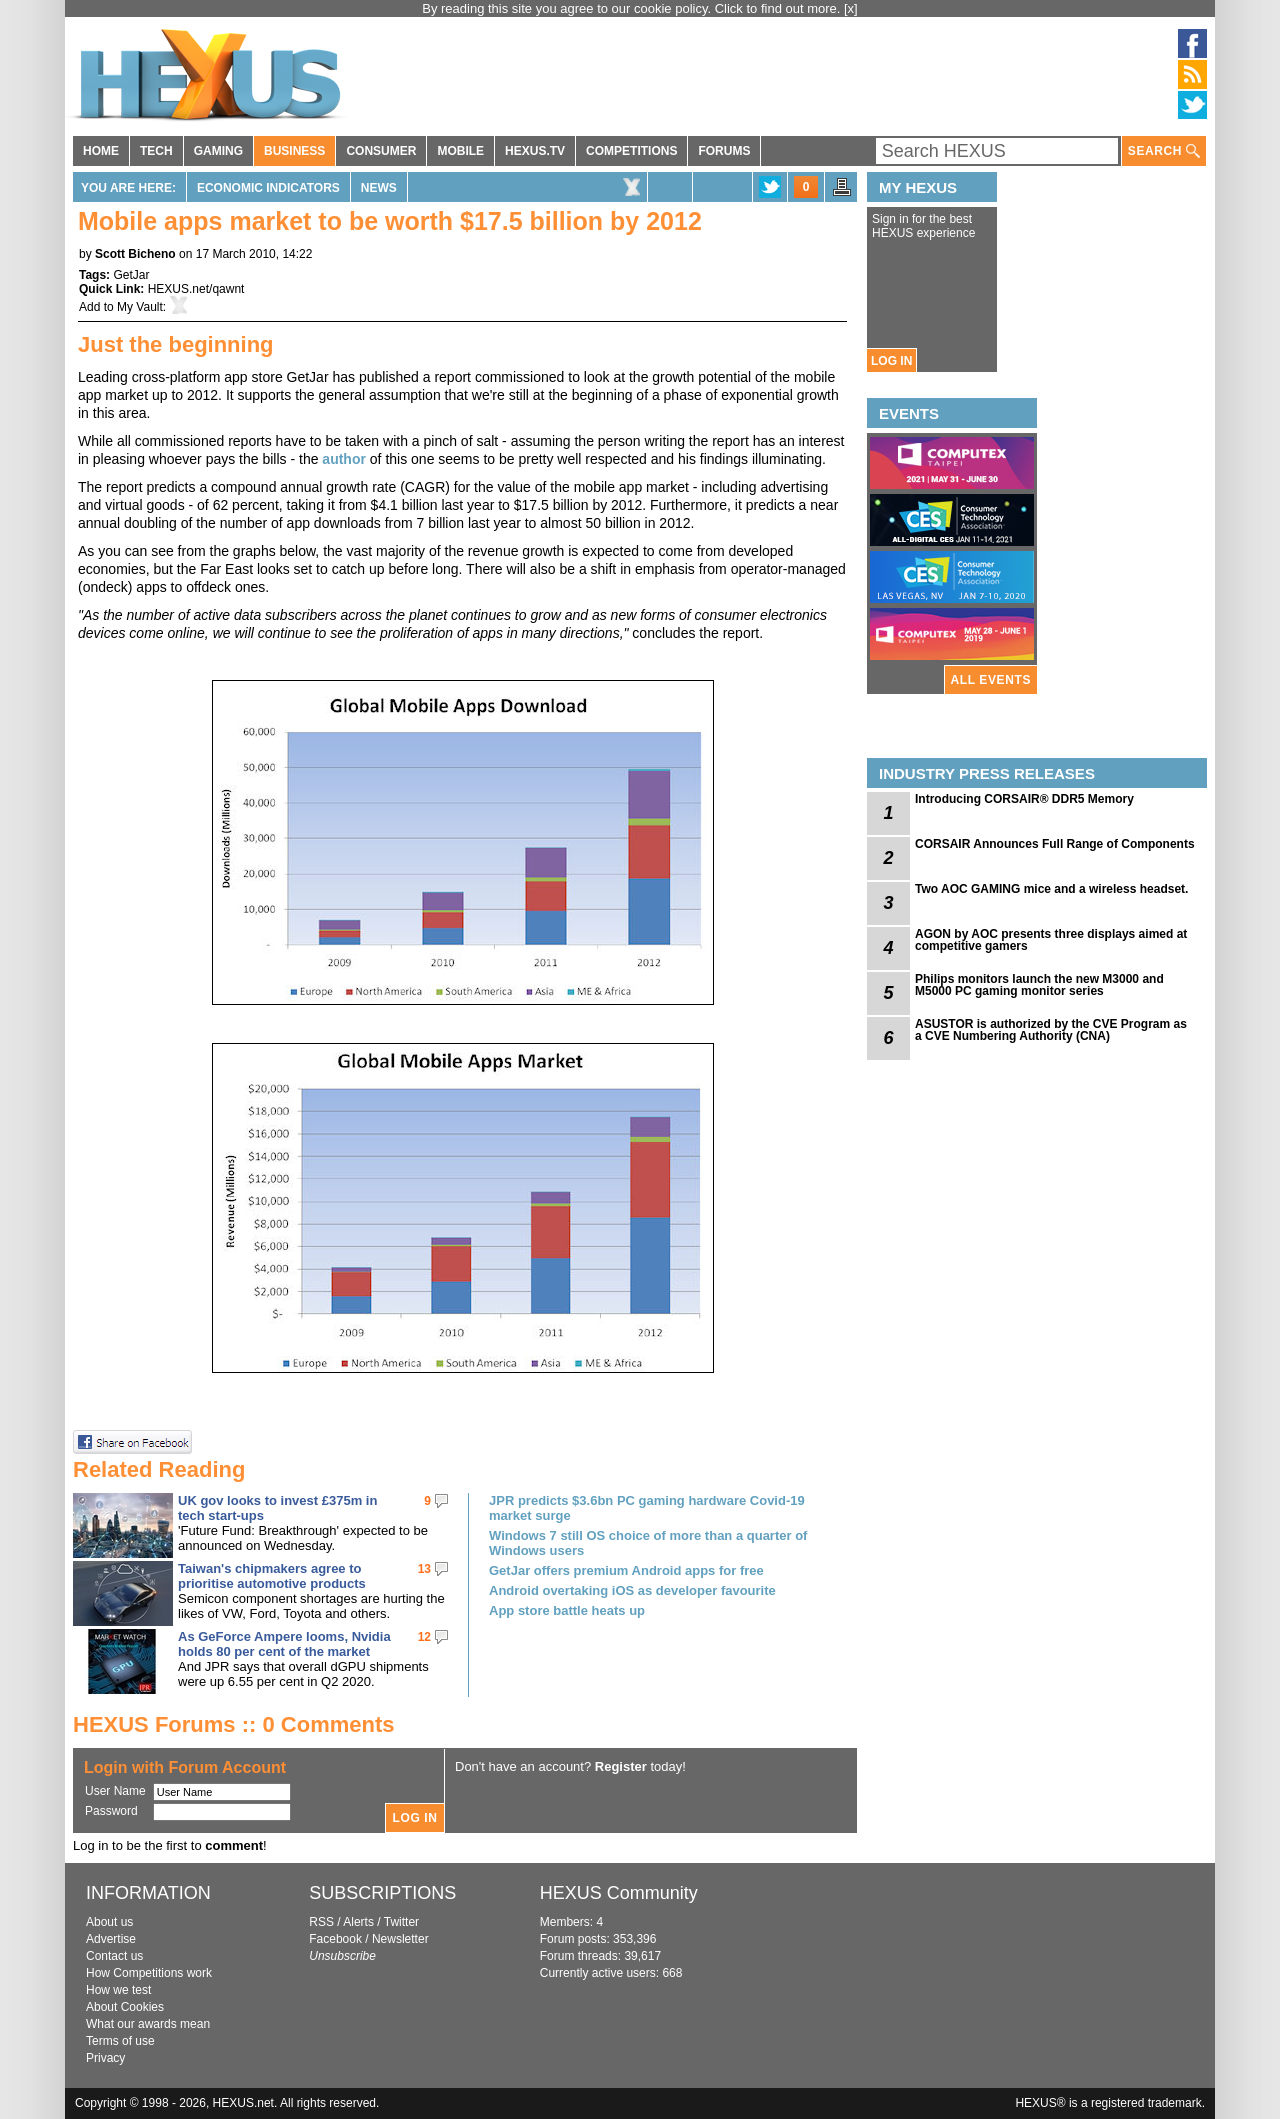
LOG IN (891, 361)
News (379, 188)
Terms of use (120, 2041)
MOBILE (460, 151)
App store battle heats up (567, 1610)
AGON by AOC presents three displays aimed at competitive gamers (1051, 940)
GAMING (218, 151)
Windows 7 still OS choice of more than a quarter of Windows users (648, 1543)
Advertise (111, 1939)
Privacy (105, 2058)
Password (111, 1811)
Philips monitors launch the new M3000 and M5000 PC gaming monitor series (1039, 985)
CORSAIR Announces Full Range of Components (1055, 844)
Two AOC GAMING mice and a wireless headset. (1051, 889)
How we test (118, 1990)
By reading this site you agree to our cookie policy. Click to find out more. (633, 8)
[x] (851, 8)
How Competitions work (149, 1973)
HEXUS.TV (535, 151)
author (345, 459)
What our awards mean (148, 2024)
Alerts (358, 1922)
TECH (156, 151)
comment (234, 1845)
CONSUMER (381, 151)
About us (109, 1922)
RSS (321, 1922)
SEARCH (1164, 151)
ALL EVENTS (991, 680)
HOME (101, 151)
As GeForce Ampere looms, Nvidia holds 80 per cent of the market (284, 1644)
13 (424, 1569)
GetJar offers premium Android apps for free (626, 1570)
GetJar (131, 275)
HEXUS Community (619, 1893)
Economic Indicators (268, 188)
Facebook (335, 1939)
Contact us (114, 1956)
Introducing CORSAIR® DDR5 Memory (1024, 799)
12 (424, 1637)
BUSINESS (294, 151)
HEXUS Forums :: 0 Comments (234, 1724)
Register (621, 1766)
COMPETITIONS (631, 151)
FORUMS (724, 151)
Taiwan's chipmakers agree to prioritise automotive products (272, 1576)
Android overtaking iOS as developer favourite (632, 1590)
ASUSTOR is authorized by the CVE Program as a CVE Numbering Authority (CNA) (1051, 1030)
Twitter (401, 1922)
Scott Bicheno (135, 254)
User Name (115, 1791)
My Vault (140, 307)
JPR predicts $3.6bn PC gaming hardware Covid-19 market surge (647, 1508)
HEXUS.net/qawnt (196, 289)
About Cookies (125, 2007)
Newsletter (400, 1939)
